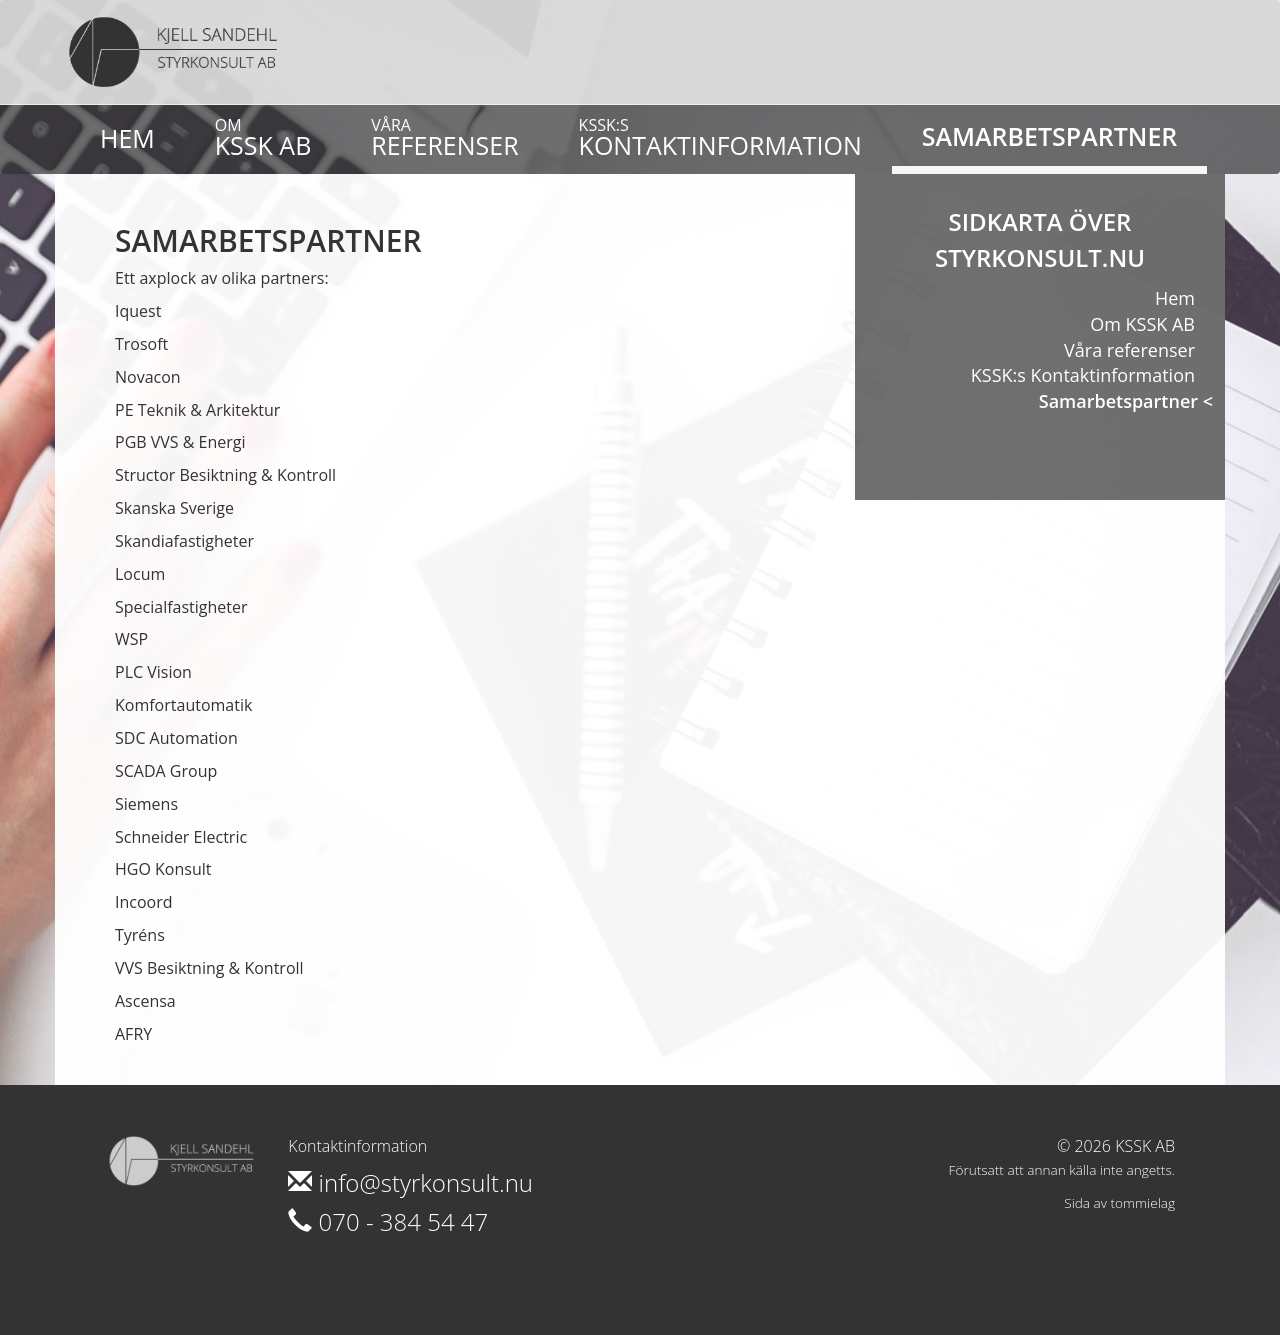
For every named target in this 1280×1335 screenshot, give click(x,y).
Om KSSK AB (1142, 324)
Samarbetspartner (1050, 136)
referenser (444, 138)
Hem (127, 138)
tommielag (1143, 1202)
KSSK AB (263, 138)
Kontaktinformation (720, 138)
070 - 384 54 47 (388, 1221)
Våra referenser (1129, 350)
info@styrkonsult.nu (410, 1182)
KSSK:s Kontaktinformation (1083, 375)
